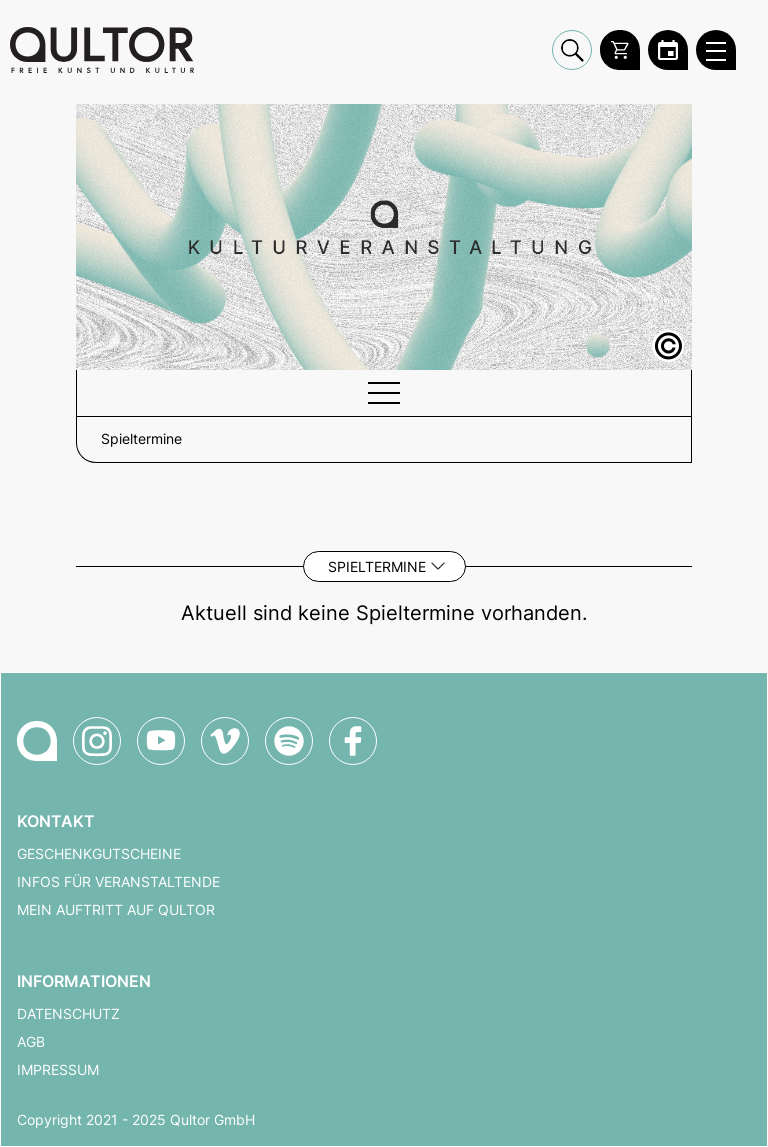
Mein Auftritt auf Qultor (116, 910)
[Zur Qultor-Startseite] (37, 741)
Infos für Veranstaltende (118, 882)
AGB (31, 1042)
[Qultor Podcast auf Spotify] (289, 741)
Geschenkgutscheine (99, 854)
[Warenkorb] (620, 50)
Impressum (58, 1070)
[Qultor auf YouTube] (161, 741)
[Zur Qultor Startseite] (102, 50)
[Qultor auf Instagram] (97, 741)
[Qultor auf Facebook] (353, 741)
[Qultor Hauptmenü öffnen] (716, 50)
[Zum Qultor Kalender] (668, 50)
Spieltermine (377, 566)
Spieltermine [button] (141, 439)
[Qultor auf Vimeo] (225, 741)
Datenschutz (68, 1014)
